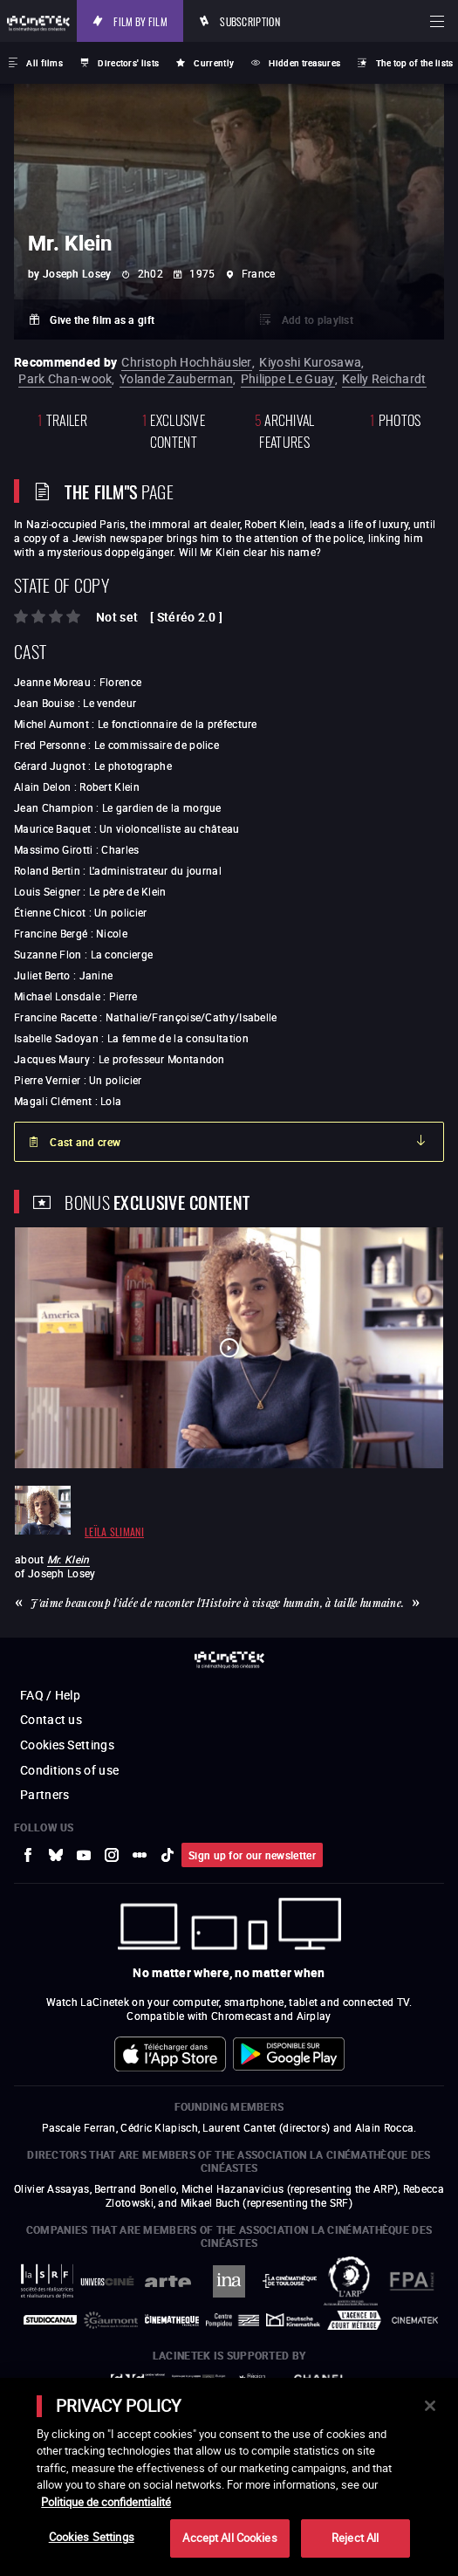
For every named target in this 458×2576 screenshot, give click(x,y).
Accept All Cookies (229, 2537)
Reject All (355, 2537)
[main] (229, 2477)
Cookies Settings (91, 2537)
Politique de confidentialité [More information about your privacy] (106, 2502)
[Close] (430, 2406)
